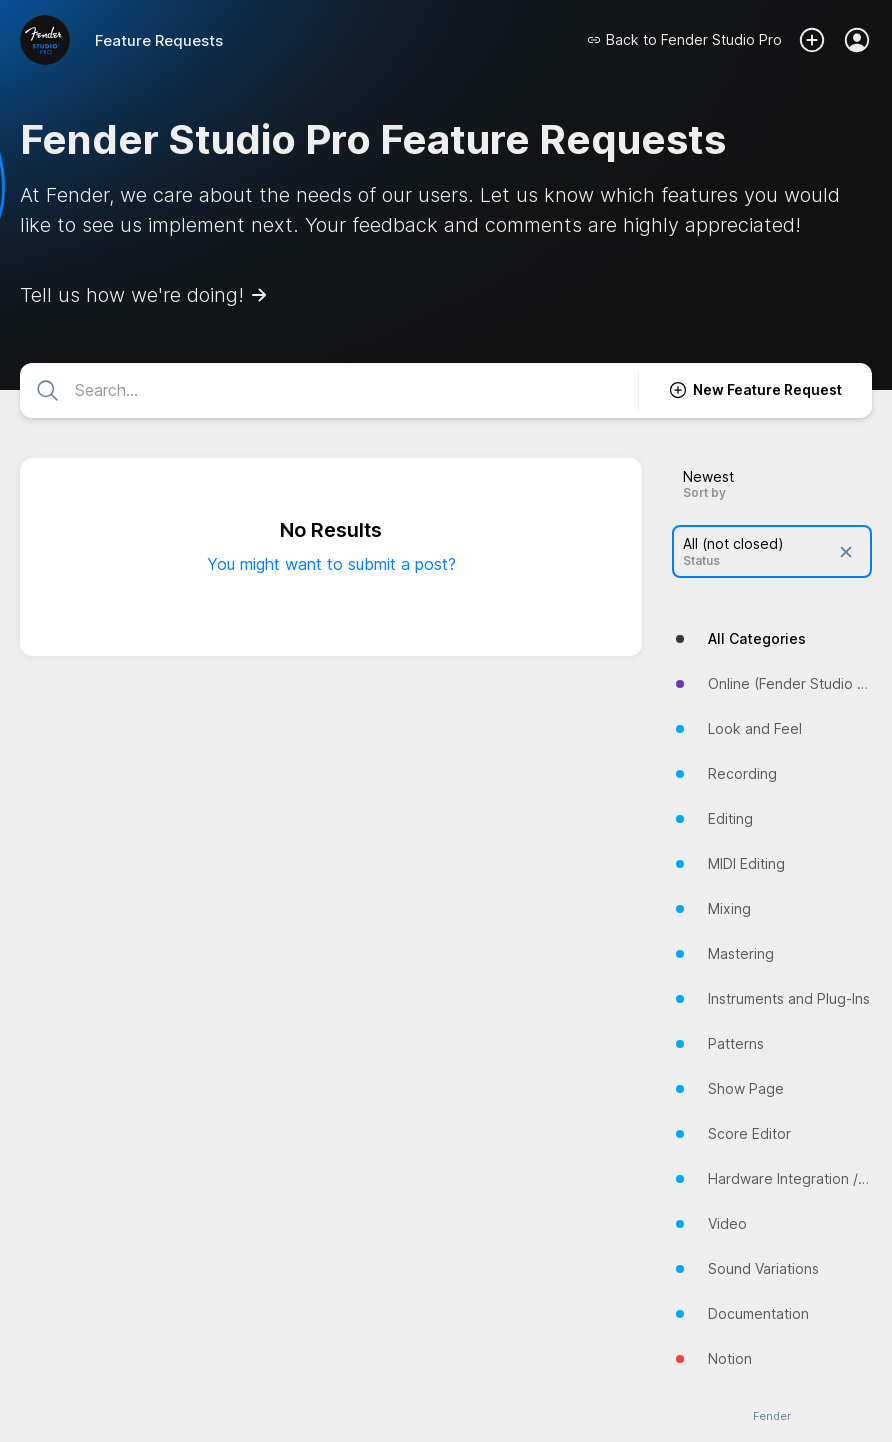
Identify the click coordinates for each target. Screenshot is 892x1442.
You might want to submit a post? (331, 564)
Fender (772, 1416)
